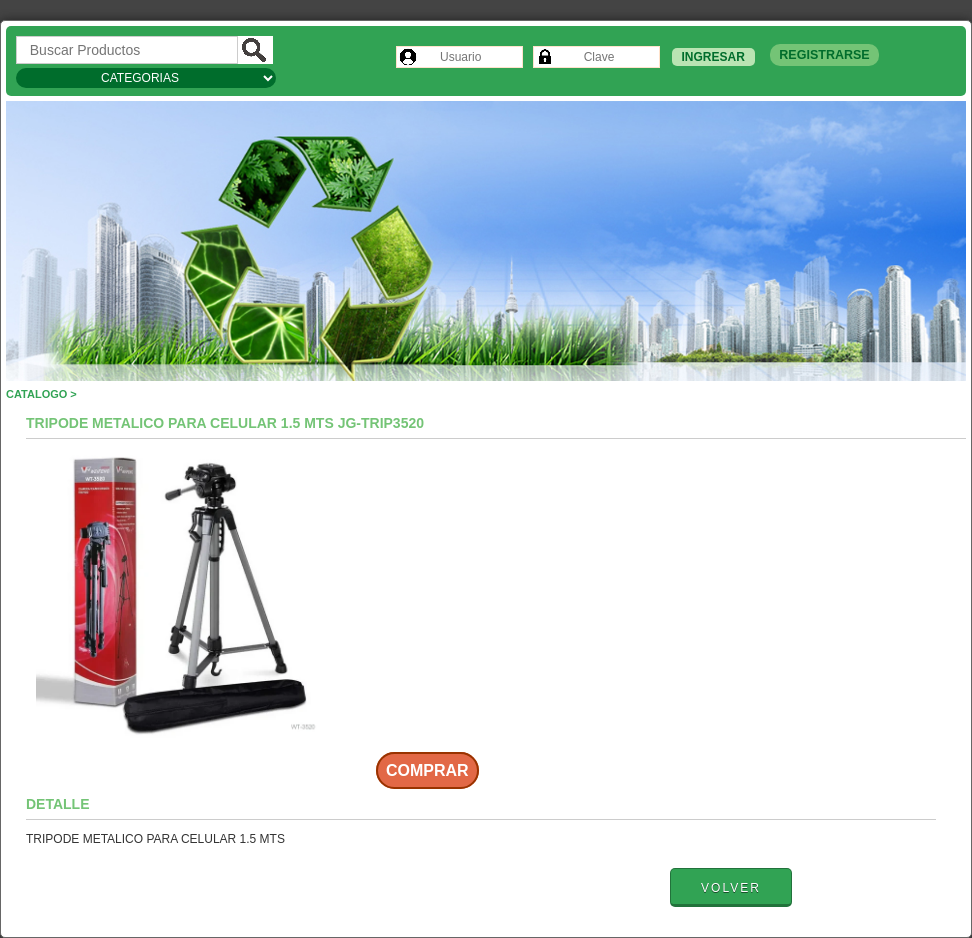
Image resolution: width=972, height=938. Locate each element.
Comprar (427, 770)
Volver (731, 888)
